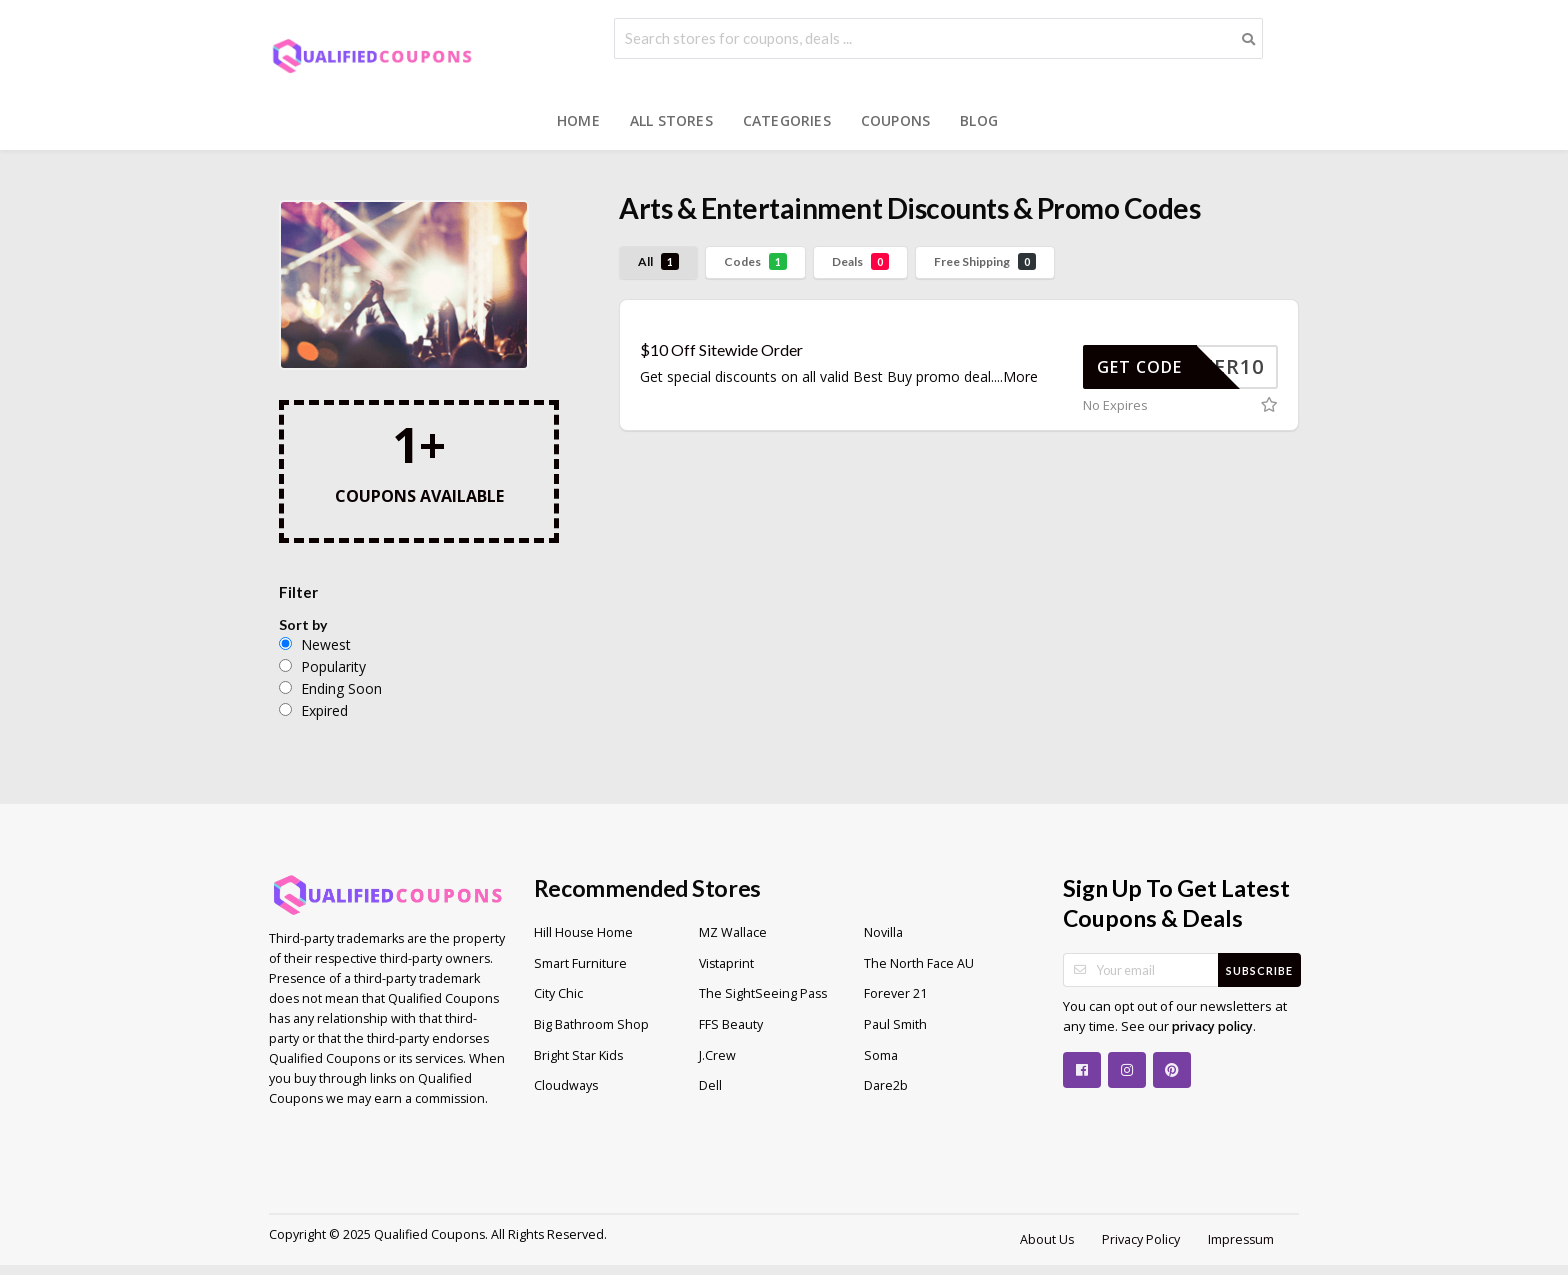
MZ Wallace (733, 932)
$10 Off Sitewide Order (721, 349)
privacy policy (1212, 1026)
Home (578, 120)
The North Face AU (919, 963)
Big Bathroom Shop (591, 1024)
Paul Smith (895, 1024)
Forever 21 (895, 993)
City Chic (558, 993)
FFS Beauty (731, 1024)
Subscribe (1259, 970)
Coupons (895, 120)
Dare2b (886, 1085)
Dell (710, 1085)
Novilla (883, 932)
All (658, 261)
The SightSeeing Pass (763, 993)
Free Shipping (985, 261)
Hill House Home (583, 932)
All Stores (671, 120)
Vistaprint (726, 963)
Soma (881, 1055)
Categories (787, 120)
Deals (860, 261)
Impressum (1241, 1239)
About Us (1047, 1239)
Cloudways (566, 1085)
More (1020, 376)
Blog (979, 120)
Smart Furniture (580, 963)
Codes (755, 261)
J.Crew (717, 1055)
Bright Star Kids (578, 1055)
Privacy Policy (1141, 1239)
